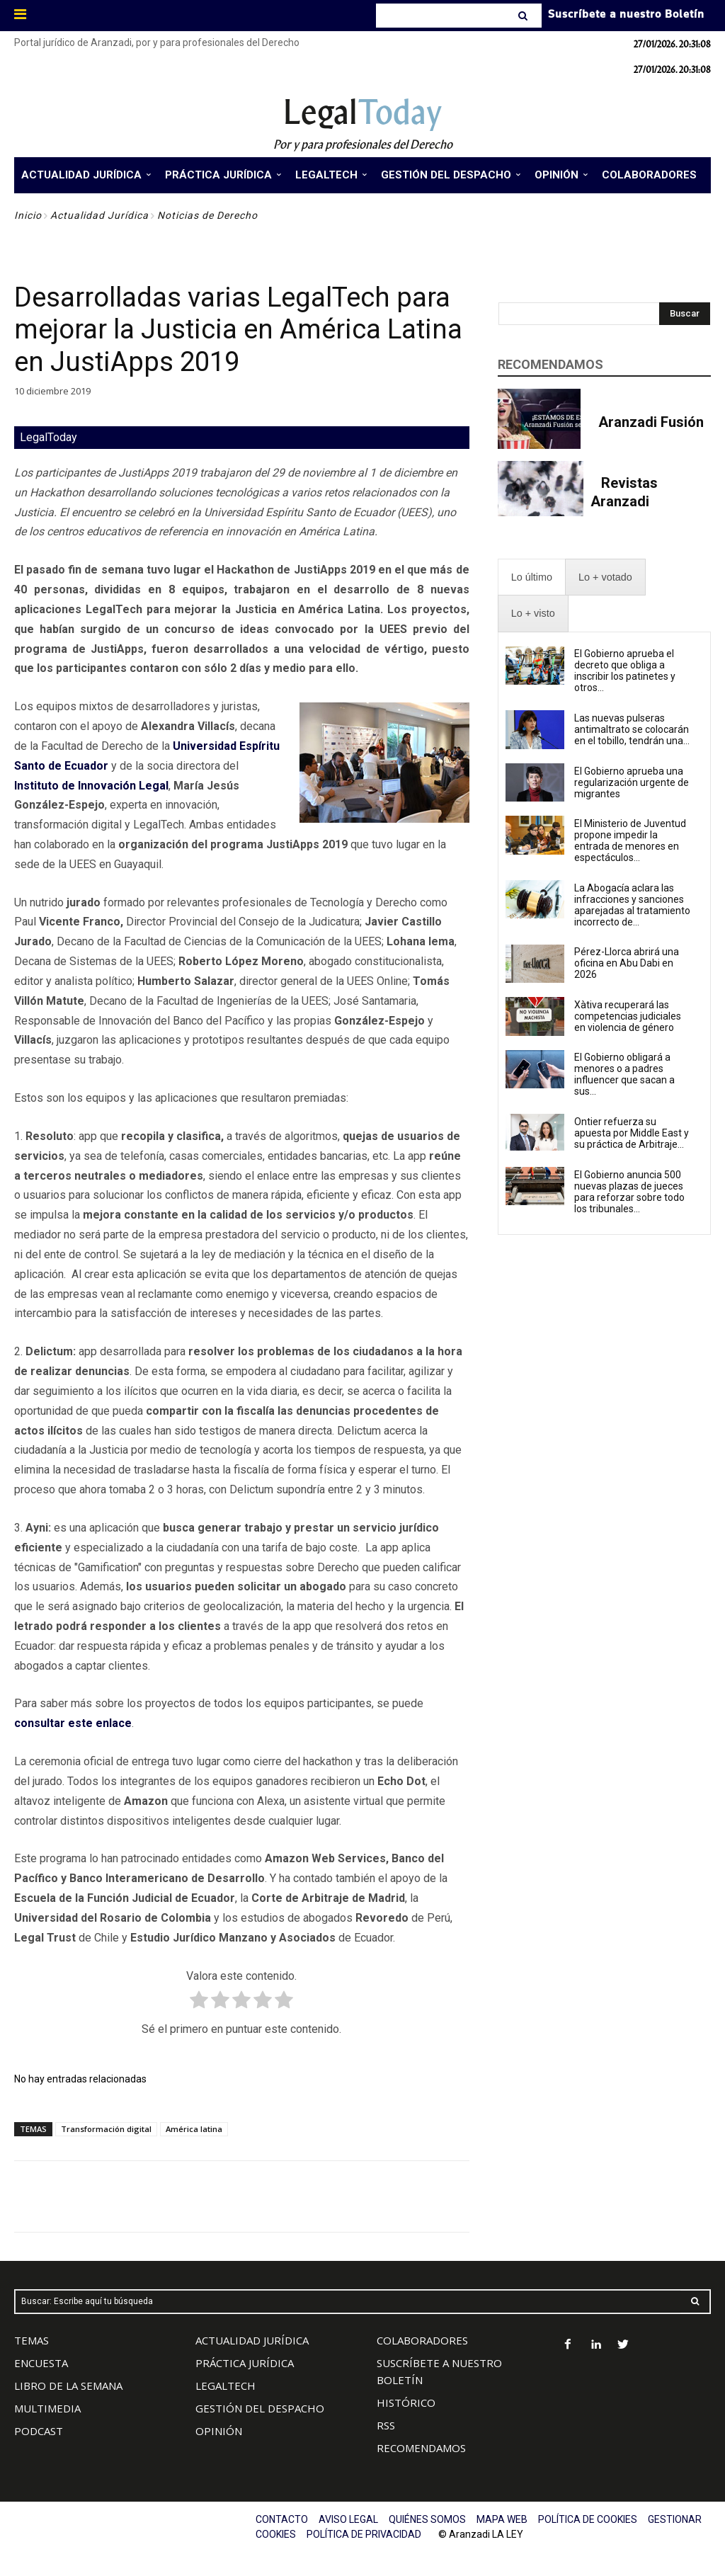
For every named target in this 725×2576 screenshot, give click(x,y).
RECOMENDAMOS (421, 2448)
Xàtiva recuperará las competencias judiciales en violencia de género (627, 1016)
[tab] (532, 577)
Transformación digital (106, 2129)
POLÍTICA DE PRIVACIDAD (364, 2534)
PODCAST (38, 2431)
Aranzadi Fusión (651, 422)
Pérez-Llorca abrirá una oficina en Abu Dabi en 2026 (626, 963)
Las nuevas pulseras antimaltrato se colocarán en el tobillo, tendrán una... (632, 729)
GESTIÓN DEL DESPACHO (259, 2408)
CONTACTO (282, 2519)
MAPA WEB (501, 2519)
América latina (194, 2129)
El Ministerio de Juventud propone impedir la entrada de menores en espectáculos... (630, 840)
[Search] (524, 15)
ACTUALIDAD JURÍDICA (252, 2340)
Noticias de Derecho (207, 215)
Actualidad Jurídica (99, 215)
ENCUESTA (41, 2363)
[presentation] (532, 577)
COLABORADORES (422, 2340)
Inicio (28, 215)
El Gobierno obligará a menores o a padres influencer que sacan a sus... (624, 1074)
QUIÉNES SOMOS (427, 2519)
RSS (386, 2425)
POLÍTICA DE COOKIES (587, 2519)
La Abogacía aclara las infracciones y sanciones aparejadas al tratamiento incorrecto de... (632, 905)
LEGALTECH (225, 2385)
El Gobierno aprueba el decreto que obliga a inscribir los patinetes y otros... (624, 670)
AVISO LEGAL (348, 2519)
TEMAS (31, 2340)
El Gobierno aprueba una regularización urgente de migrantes (631, 782)
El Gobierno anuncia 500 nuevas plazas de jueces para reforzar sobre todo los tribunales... (629, 1191)
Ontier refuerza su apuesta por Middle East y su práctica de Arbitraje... (631, 1133)
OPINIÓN (218, 2431)
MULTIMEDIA (47, 2408)
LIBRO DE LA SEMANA (68, 2385)
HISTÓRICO (406, 2402)
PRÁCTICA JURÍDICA (244, 2363)
